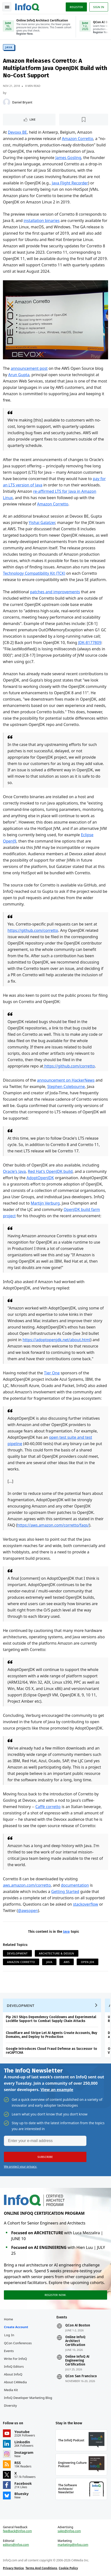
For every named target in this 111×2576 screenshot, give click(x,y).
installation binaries (42, 220)
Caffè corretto (48, 1806)
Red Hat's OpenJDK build (50, 1171)
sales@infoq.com (69, 2531)
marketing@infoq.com (73, 2545)
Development (17, 1953)
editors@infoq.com (16, 2545)
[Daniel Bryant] (6, 102)
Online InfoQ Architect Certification (75, 2341)
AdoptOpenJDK (40, 1177)
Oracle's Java (14, 1171)
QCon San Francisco (81, 2376)
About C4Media (15, 2382)
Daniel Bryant (22, 102)
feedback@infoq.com (17, 2531)
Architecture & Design (56, 1953)
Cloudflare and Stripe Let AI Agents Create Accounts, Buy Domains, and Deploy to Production (51, 2035)
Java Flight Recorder (70, 183)
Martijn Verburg (45, 1203)
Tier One (52, 1373)
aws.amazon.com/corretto (27, 1885)
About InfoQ (13, 2374)
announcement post (29, 368)
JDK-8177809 (89, 642)
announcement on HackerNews (65, 1080)
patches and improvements (55, 591)
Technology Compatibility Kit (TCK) (34, 573)
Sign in (98, 7)
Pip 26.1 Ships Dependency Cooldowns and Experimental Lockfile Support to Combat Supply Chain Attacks (51, 2019)
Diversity (10, 2405)
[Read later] (83, 119)
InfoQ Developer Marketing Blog (28, 2397)
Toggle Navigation (7, 7)
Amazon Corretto (77, 138)
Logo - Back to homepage (27, 6)
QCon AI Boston (77, 2325)
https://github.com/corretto (33, 930)
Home (8, 2319)
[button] (45, 2157)
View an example (56, 2089)
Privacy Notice (13, 2568)
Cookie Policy (68, 2568)
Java (8, 47)
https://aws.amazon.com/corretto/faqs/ (53, 1525)
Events (9, 2351)
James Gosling (68, 157)
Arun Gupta (18, 374)
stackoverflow (85, 1904)
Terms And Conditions (41, 2568)
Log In (9, 2335)
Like (32, 119)
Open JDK (87, 1962)
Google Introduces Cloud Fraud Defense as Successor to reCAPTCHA (51, 2051)
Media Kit (11, 2390)
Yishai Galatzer (42, 522)
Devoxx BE (17, 132)
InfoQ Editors (14, 2366)
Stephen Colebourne (66, 1086)
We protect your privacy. (20, 2166)
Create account (16, 2327)
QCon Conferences (18, 2343)
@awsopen (28, 1910)
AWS (67, 1962)
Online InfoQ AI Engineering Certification (77, 2360)
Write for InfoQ (15, 2358)
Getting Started (65, 1891)
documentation (75, 1885)
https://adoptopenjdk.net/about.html (56, 1339)
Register (76, 7)
